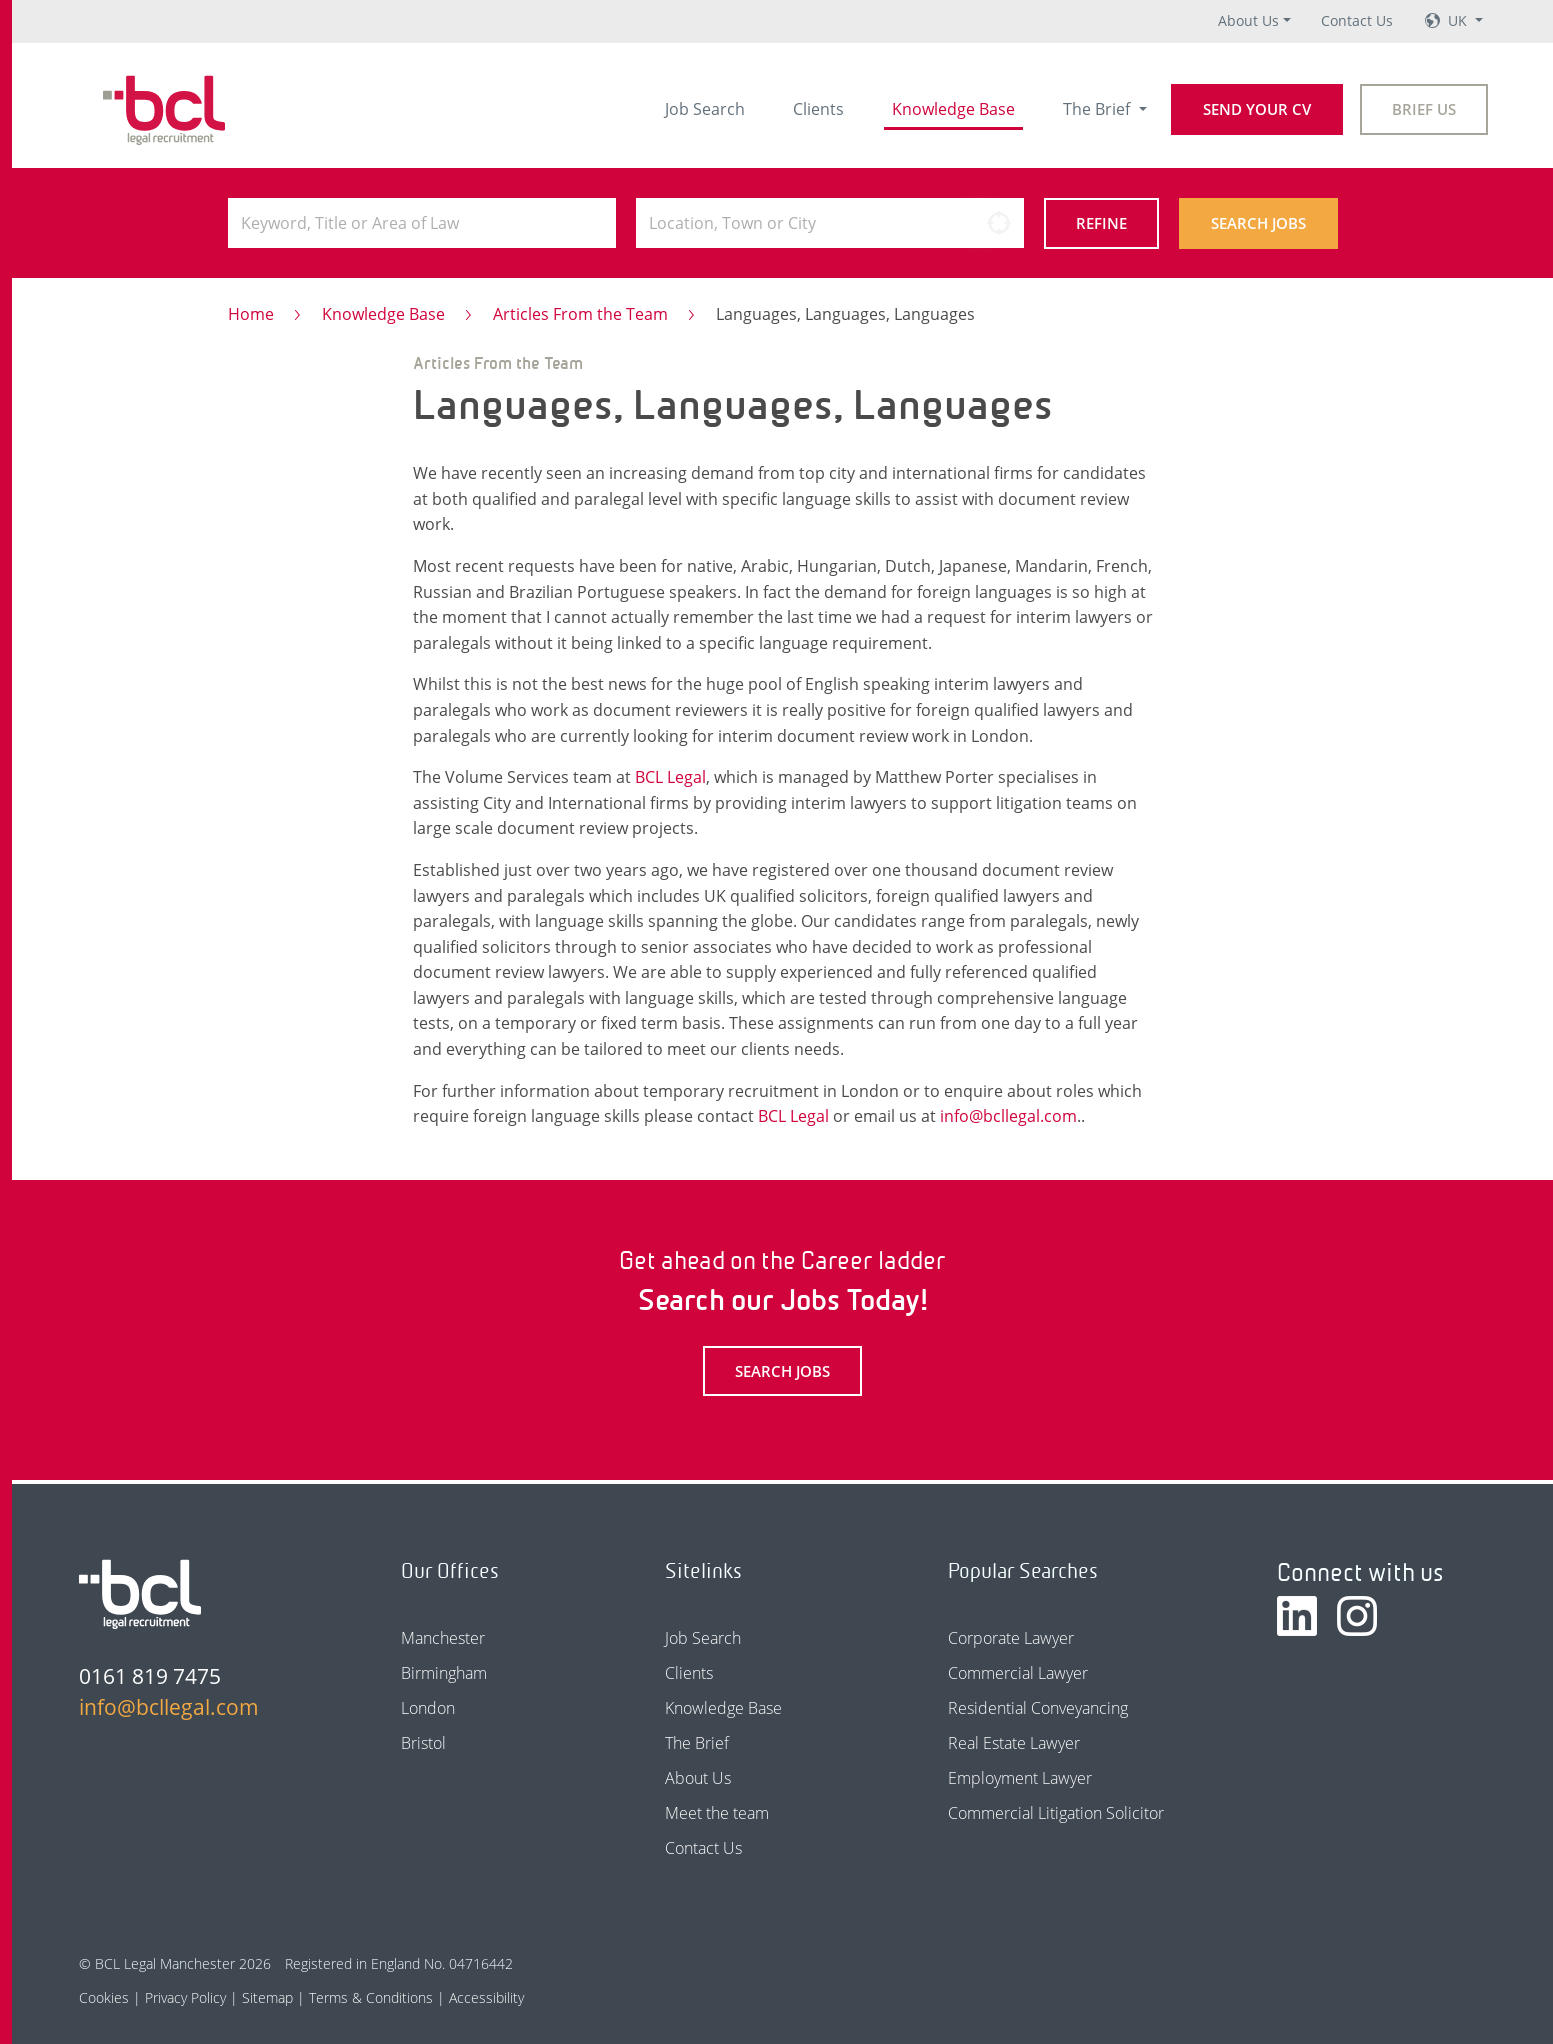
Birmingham (444, 1673)
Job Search (705, 109)
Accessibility (486, 1997)
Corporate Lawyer (1011, 1638)
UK (1459, 20)
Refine (1101, 223)
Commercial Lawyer (1018, 1673)
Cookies (104, 1997)
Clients (818, 109)
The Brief (1098, 109)
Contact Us (1357, 20)
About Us (1248, 20)
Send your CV (1257, 109)
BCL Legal (670, 777)
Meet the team (717, 1813)
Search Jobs (1258, 223)
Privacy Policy (185, 1997)
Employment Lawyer (1020, 1778)
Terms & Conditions (371, 1997)
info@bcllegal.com (1008, 1116)
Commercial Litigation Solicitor (1056, 1813)
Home (251, 314)
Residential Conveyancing (1038, 1708)
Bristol (423, 1743)
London (428, 1708)
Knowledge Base (953, 109)
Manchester (443, 1638)
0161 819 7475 (150, 1676)
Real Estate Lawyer (1014, 1743)
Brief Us (1424, 109)
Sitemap (267, 1997)
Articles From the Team (580, 314)
